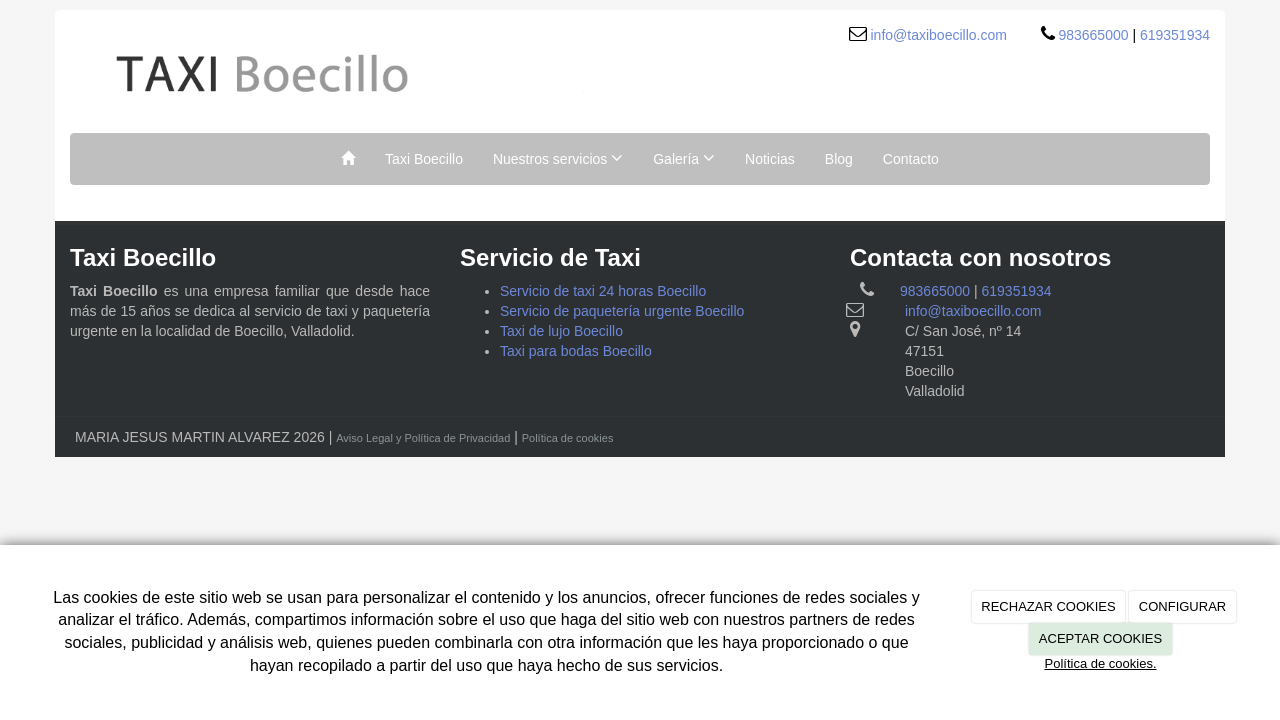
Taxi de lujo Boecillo (561, 331)
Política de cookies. (1100, 663)
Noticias (770, 159)
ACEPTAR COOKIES (1100, 638)
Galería (684, 158)
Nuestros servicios (558, 158)
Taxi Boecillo (424, 159)
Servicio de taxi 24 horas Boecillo (603, 291)
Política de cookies (568, 438)
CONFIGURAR (1182, 606)
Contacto (911, 159)
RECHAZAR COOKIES (1048, 606)
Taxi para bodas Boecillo (576, 351)
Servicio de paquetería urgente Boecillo (622, 311)
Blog (839, 159)
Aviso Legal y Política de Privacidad (423, 438)
